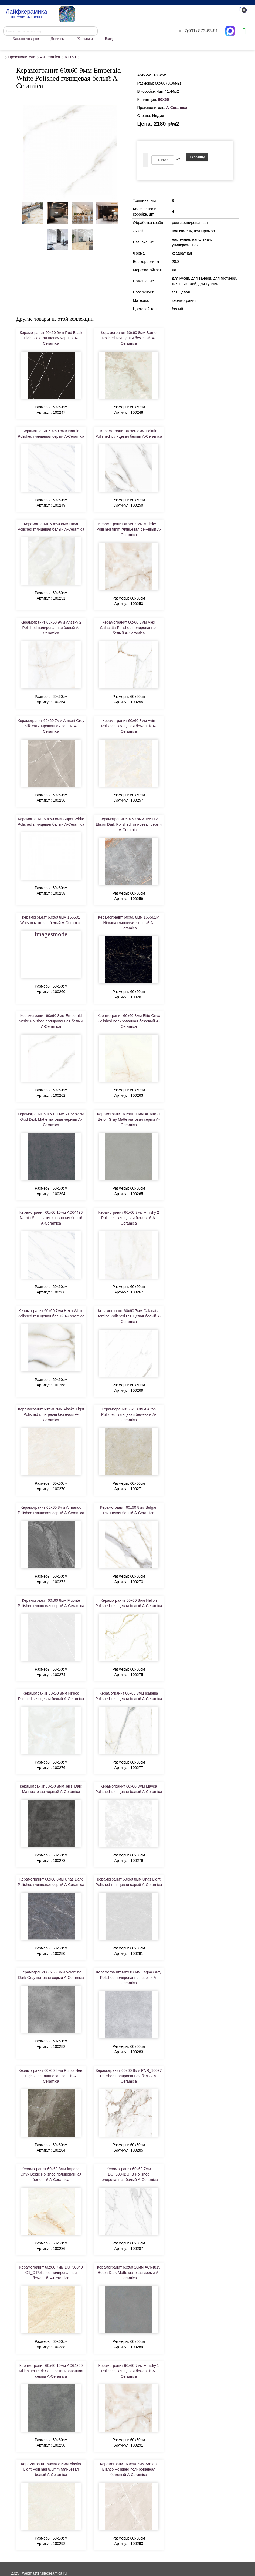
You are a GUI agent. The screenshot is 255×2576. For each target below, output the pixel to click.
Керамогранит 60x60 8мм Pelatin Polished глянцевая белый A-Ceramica (128, 434)
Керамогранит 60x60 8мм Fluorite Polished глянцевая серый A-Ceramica (51, 1603)
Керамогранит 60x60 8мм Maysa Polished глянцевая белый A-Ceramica (128, 1789)
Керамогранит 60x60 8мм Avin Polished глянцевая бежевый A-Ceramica (128, 726)
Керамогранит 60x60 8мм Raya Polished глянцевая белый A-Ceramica (51, 526)
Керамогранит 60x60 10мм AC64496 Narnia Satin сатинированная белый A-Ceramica (51, 1217)
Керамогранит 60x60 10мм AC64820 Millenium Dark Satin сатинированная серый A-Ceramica (51, 2370)
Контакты (85, 39)
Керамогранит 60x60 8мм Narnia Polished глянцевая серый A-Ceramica (51, 434)
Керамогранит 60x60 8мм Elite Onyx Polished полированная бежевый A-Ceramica (128, 1021)
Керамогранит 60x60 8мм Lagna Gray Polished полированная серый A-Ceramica (128, 1977)
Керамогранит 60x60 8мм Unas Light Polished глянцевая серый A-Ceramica (129, 1882)
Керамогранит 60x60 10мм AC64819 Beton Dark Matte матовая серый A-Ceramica (129, 2272)
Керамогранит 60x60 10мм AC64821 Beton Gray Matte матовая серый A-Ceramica (129, 1119)
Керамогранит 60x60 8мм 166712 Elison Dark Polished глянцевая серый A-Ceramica (129, 824)
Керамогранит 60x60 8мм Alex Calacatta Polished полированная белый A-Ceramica (128, 627)
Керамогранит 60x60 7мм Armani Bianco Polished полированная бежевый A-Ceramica (129, 2469)
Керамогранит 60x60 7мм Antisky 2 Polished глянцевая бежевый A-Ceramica (128, 1217)
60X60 (70, 57)
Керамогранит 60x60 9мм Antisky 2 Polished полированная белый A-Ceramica (51, 627)
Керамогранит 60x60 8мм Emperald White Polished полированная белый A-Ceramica (51, 1021)
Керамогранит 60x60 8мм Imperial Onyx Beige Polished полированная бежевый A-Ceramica (51, 2174)
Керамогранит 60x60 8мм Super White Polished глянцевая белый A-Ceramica (51, 822)
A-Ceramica (50, 57)
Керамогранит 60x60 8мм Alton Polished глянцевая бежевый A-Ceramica (128, 1414)
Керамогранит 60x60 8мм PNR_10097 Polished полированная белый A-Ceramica (129, 2075)
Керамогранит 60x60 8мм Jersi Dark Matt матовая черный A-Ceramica (51, 1789)
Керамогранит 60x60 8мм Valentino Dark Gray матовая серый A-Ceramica (51, 1975)
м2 (178, 159)
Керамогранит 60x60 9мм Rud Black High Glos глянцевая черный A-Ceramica (51, 338)
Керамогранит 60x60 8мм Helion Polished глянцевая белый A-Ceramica (128, 1603)
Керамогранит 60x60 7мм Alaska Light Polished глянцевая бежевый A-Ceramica (51, 1414)
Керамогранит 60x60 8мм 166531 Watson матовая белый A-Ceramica (51, 920)
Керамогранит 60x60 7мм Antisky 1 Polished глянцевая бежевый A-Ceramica (128, 2370)
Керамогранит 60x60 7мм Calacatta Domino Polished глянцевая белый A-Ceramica (128, 1316)
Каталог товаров (26, 39)
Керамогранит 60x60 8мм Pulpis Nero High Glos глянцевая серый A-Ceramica (51, 2075)
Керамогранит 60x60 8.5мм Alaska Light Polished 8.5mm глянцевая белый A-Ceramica (51, 2469)
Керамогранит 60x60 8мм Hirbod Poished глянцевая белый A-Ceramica (51, 1696)
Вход (109, 39)
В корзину (197, 157)
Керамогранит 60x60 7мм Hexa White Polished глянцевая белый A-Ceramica (51, 1313)
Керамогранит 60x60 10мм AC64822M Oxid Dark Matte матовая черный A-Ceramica (51, 1119)
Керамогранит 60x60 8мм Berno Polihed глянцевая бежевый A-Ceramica (129, 338)
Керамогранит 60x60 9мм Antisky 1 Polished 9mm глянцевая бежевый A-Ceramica (129, 529)
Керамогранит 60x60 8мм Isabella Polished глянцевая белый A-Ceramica (128, 1696)
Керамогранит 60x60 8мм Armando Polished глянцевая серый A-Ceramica (51, 1510)
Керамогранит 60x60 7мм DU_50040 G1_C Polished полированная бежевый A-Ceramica (51, 2272)
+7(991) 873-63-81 (198, 31)
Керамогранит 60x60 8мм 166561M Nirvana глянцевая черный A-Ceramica (128, 922)
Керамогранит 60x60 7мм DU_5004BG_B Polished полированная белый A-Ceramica (129, 2174)
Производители (21, 57)
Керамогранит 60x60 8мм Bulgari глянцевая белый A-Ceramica (128, 1510)
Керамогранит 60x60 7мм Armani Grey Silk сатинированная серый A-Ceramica (51, 726)
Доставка (58, 39)
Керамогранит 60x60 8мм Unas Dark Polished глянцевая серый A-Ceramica (51, 1882)
